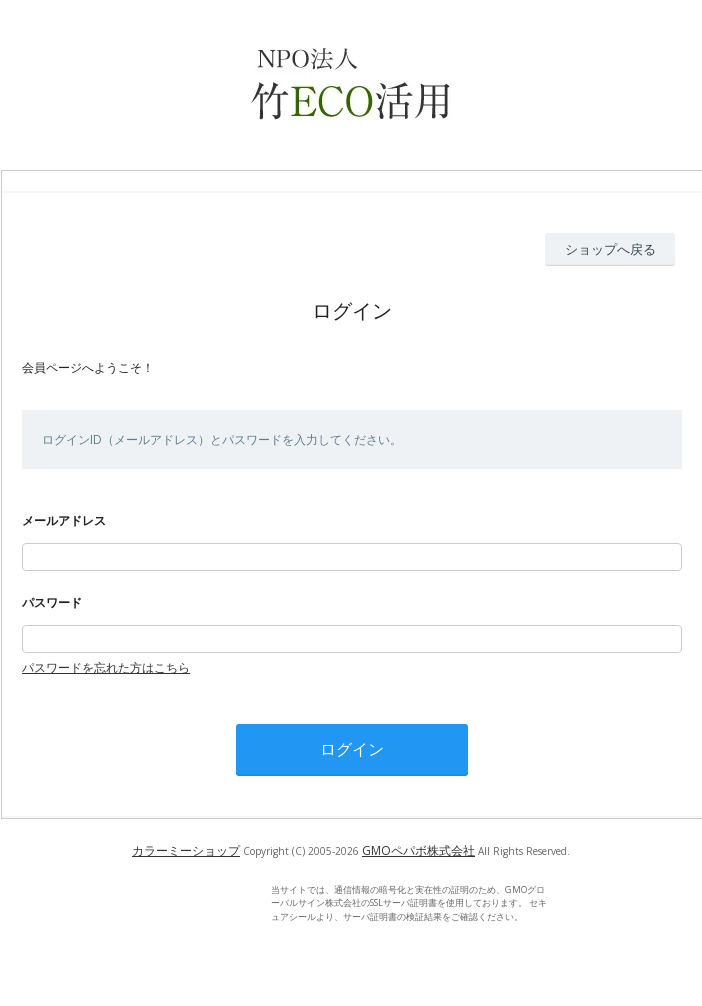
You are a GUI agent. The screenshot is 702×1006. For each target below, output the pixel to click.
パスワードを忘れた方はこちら (106, 667)
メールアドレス (64, 520)
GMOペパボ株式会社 (418, 850)
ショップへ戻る (610, 249)
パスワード (52, 602)
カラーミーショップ (186, 850)
